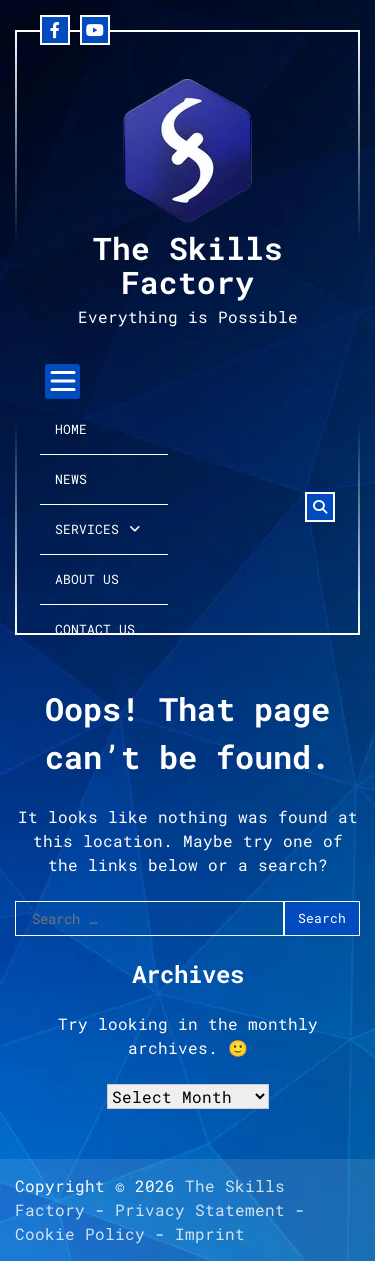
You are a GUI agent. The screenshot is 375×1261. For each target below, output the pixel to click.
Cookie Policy (80, 1233)
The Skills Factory (188, 264)
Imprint (210, 1233)
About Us (87, 579)
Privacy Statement (200, 1209)
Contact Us (95, 629)
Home (71, 429)
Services (87, 529)
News (71, 479)
